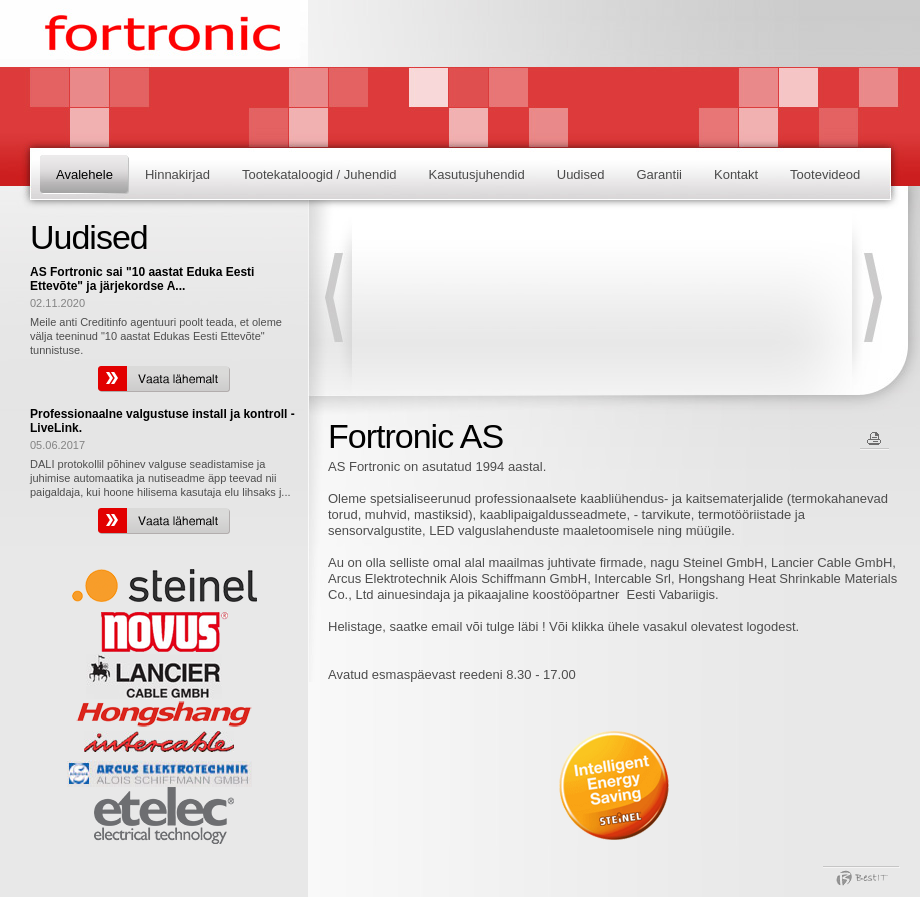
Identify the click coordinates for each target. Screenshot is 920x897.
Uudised (581, 174)
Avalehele (84, 174)
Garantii (659, 174)
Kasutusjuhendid (477, 174)
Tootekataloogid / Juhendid (319, 174)
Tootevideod (825, 174)
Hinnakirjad (177, 174)
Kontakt (736, 174)
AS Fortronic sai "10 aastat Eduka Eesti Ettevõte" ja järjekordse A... (142, 279)
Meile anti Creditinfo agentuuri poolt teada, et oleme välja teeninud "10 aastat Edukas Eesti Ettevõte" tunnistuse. (156, 336)
